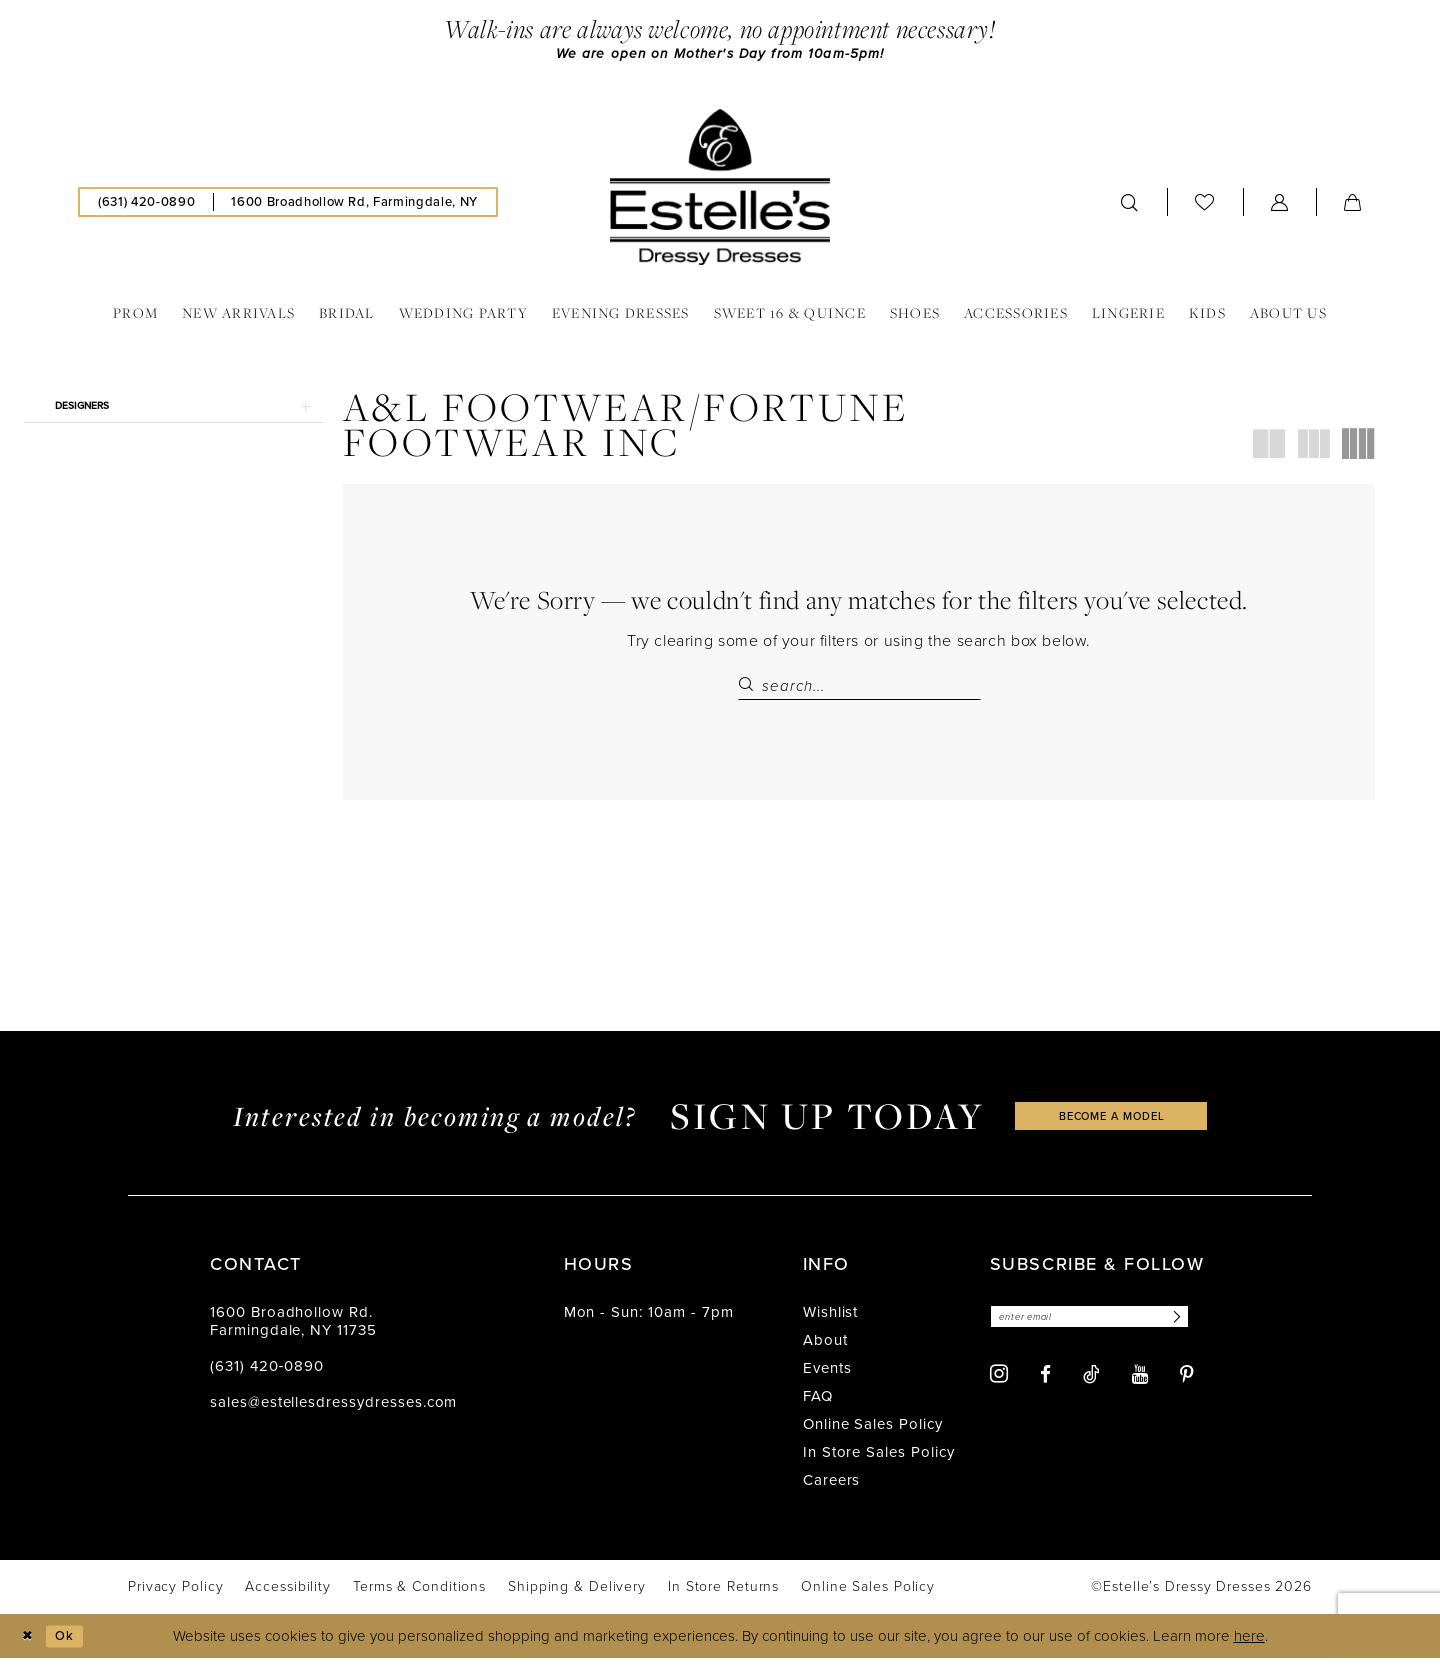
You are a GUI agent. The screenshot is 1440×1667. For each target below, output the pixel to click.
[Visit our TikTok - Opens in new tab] (1091, 1386)
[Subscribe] (1208, 1327)
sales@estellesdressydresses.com (333, 1411)
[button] (1280, 205)
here (1249, 1645)
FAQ (818, 1405)
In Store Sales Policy (879, 1461)
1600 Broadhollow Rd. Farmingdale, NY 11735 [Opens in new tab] (293, 1330)
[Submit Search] (750, 689)
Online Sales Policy (873, 1433)
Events (827, 1377)
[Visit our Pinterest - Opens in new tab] (1187, 1386)
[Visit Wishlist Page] (1205, 204)
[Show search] (1130, 205)
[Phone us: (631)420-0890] (146, 205)
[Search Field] (859, 689)
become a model (1112, 1124)
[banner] (720, 190)
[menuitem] (146, 205)
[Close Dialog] (29, 1644)
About (825, 1349)
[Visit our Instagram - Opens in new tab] (999, 1386)
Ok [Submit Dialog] (73, 1644)
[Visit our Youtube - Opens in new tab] (1140, 1386)
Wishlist (831, 1321)
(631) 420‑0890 (267, 1375)
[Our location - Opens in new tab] (354, 205)
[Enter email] (1107, 1327)
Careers (832, 1489)
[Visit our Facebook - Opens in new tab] (1045, 1386)
